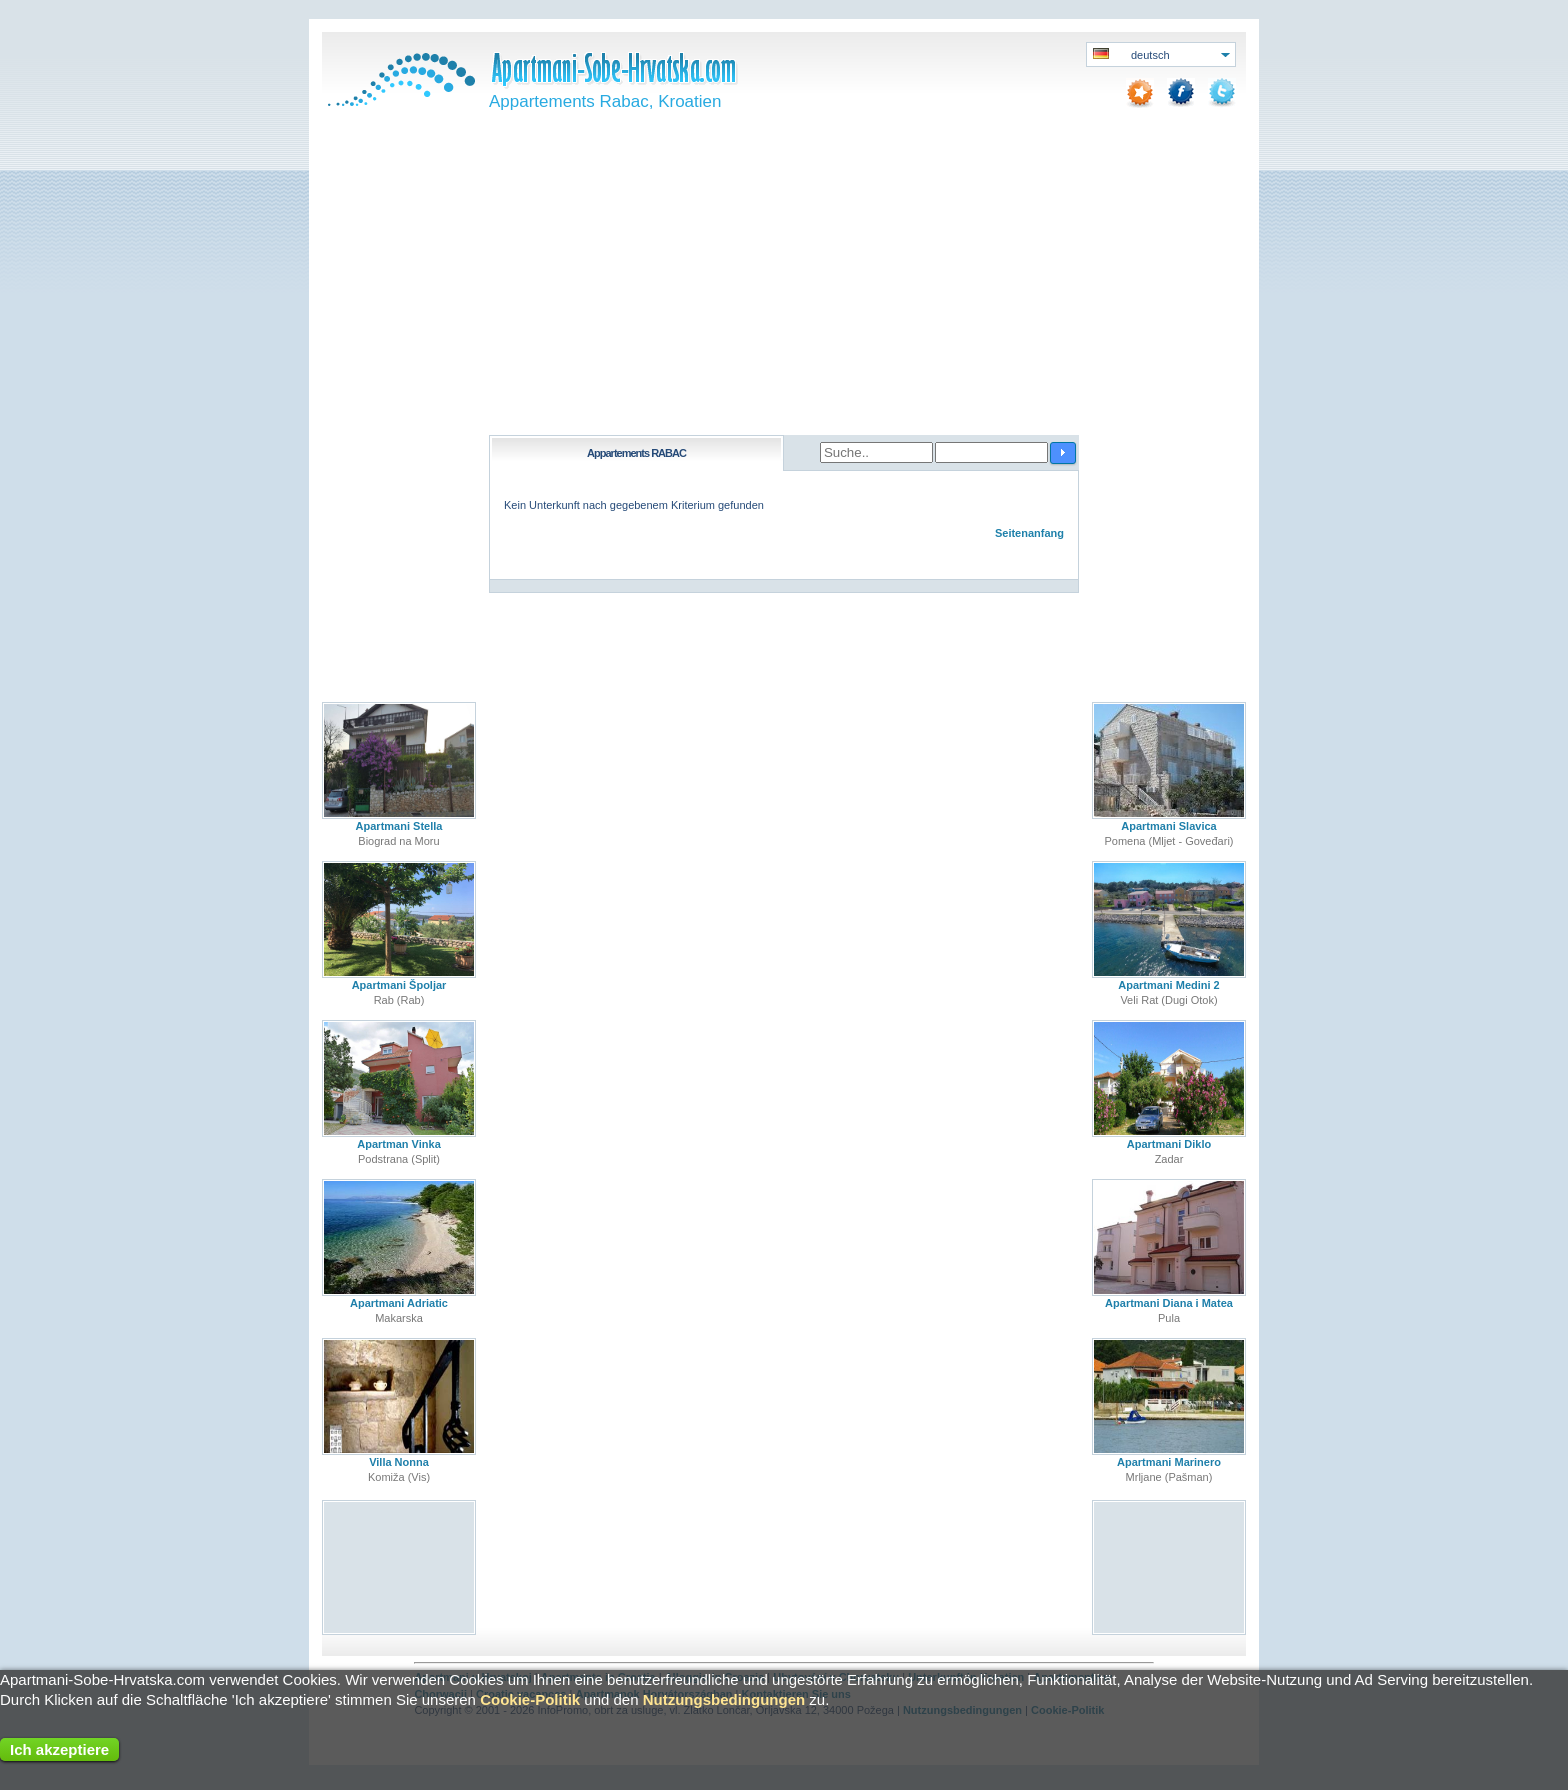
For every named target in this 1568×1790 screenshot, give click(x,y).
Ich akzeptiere (59, 1749)
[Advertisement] (784, 285)
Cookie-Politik (530, 1699)
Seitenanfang (1029, 533)
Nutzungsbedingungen (724, 1699)
